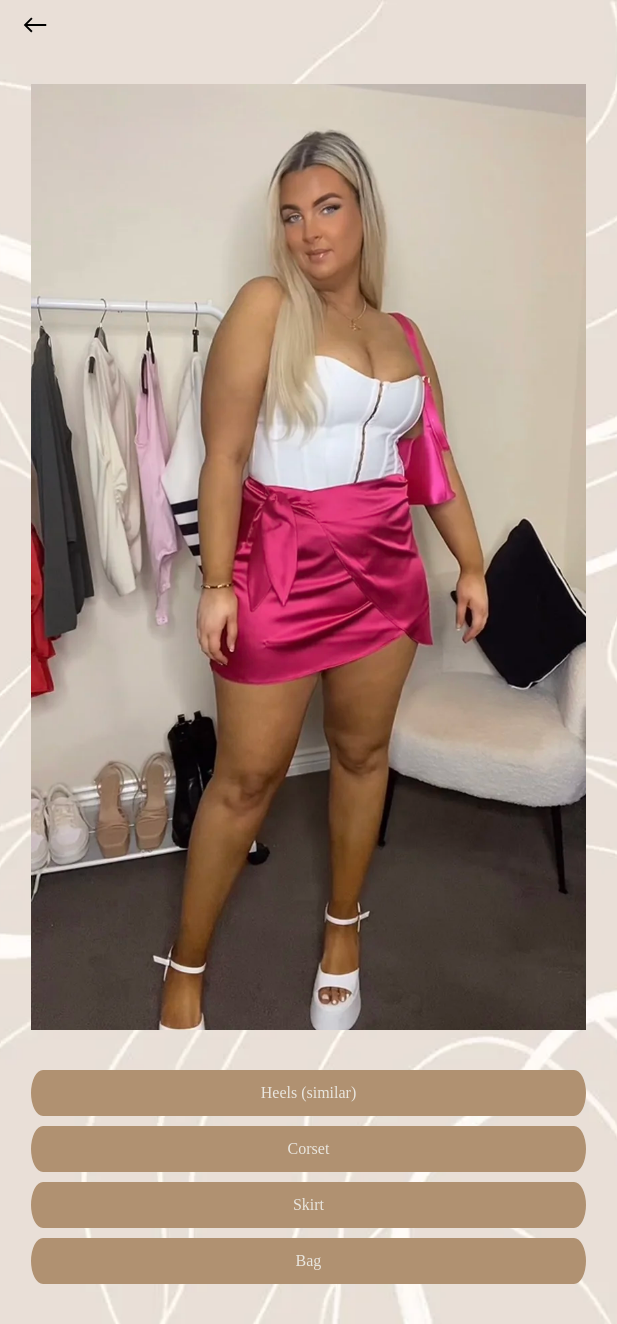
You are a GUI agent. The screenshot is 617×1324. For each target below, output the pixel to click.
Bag (309, 1260)
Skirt (308, 1204)
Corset (309, 1148)
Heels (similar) (309, 1092)
